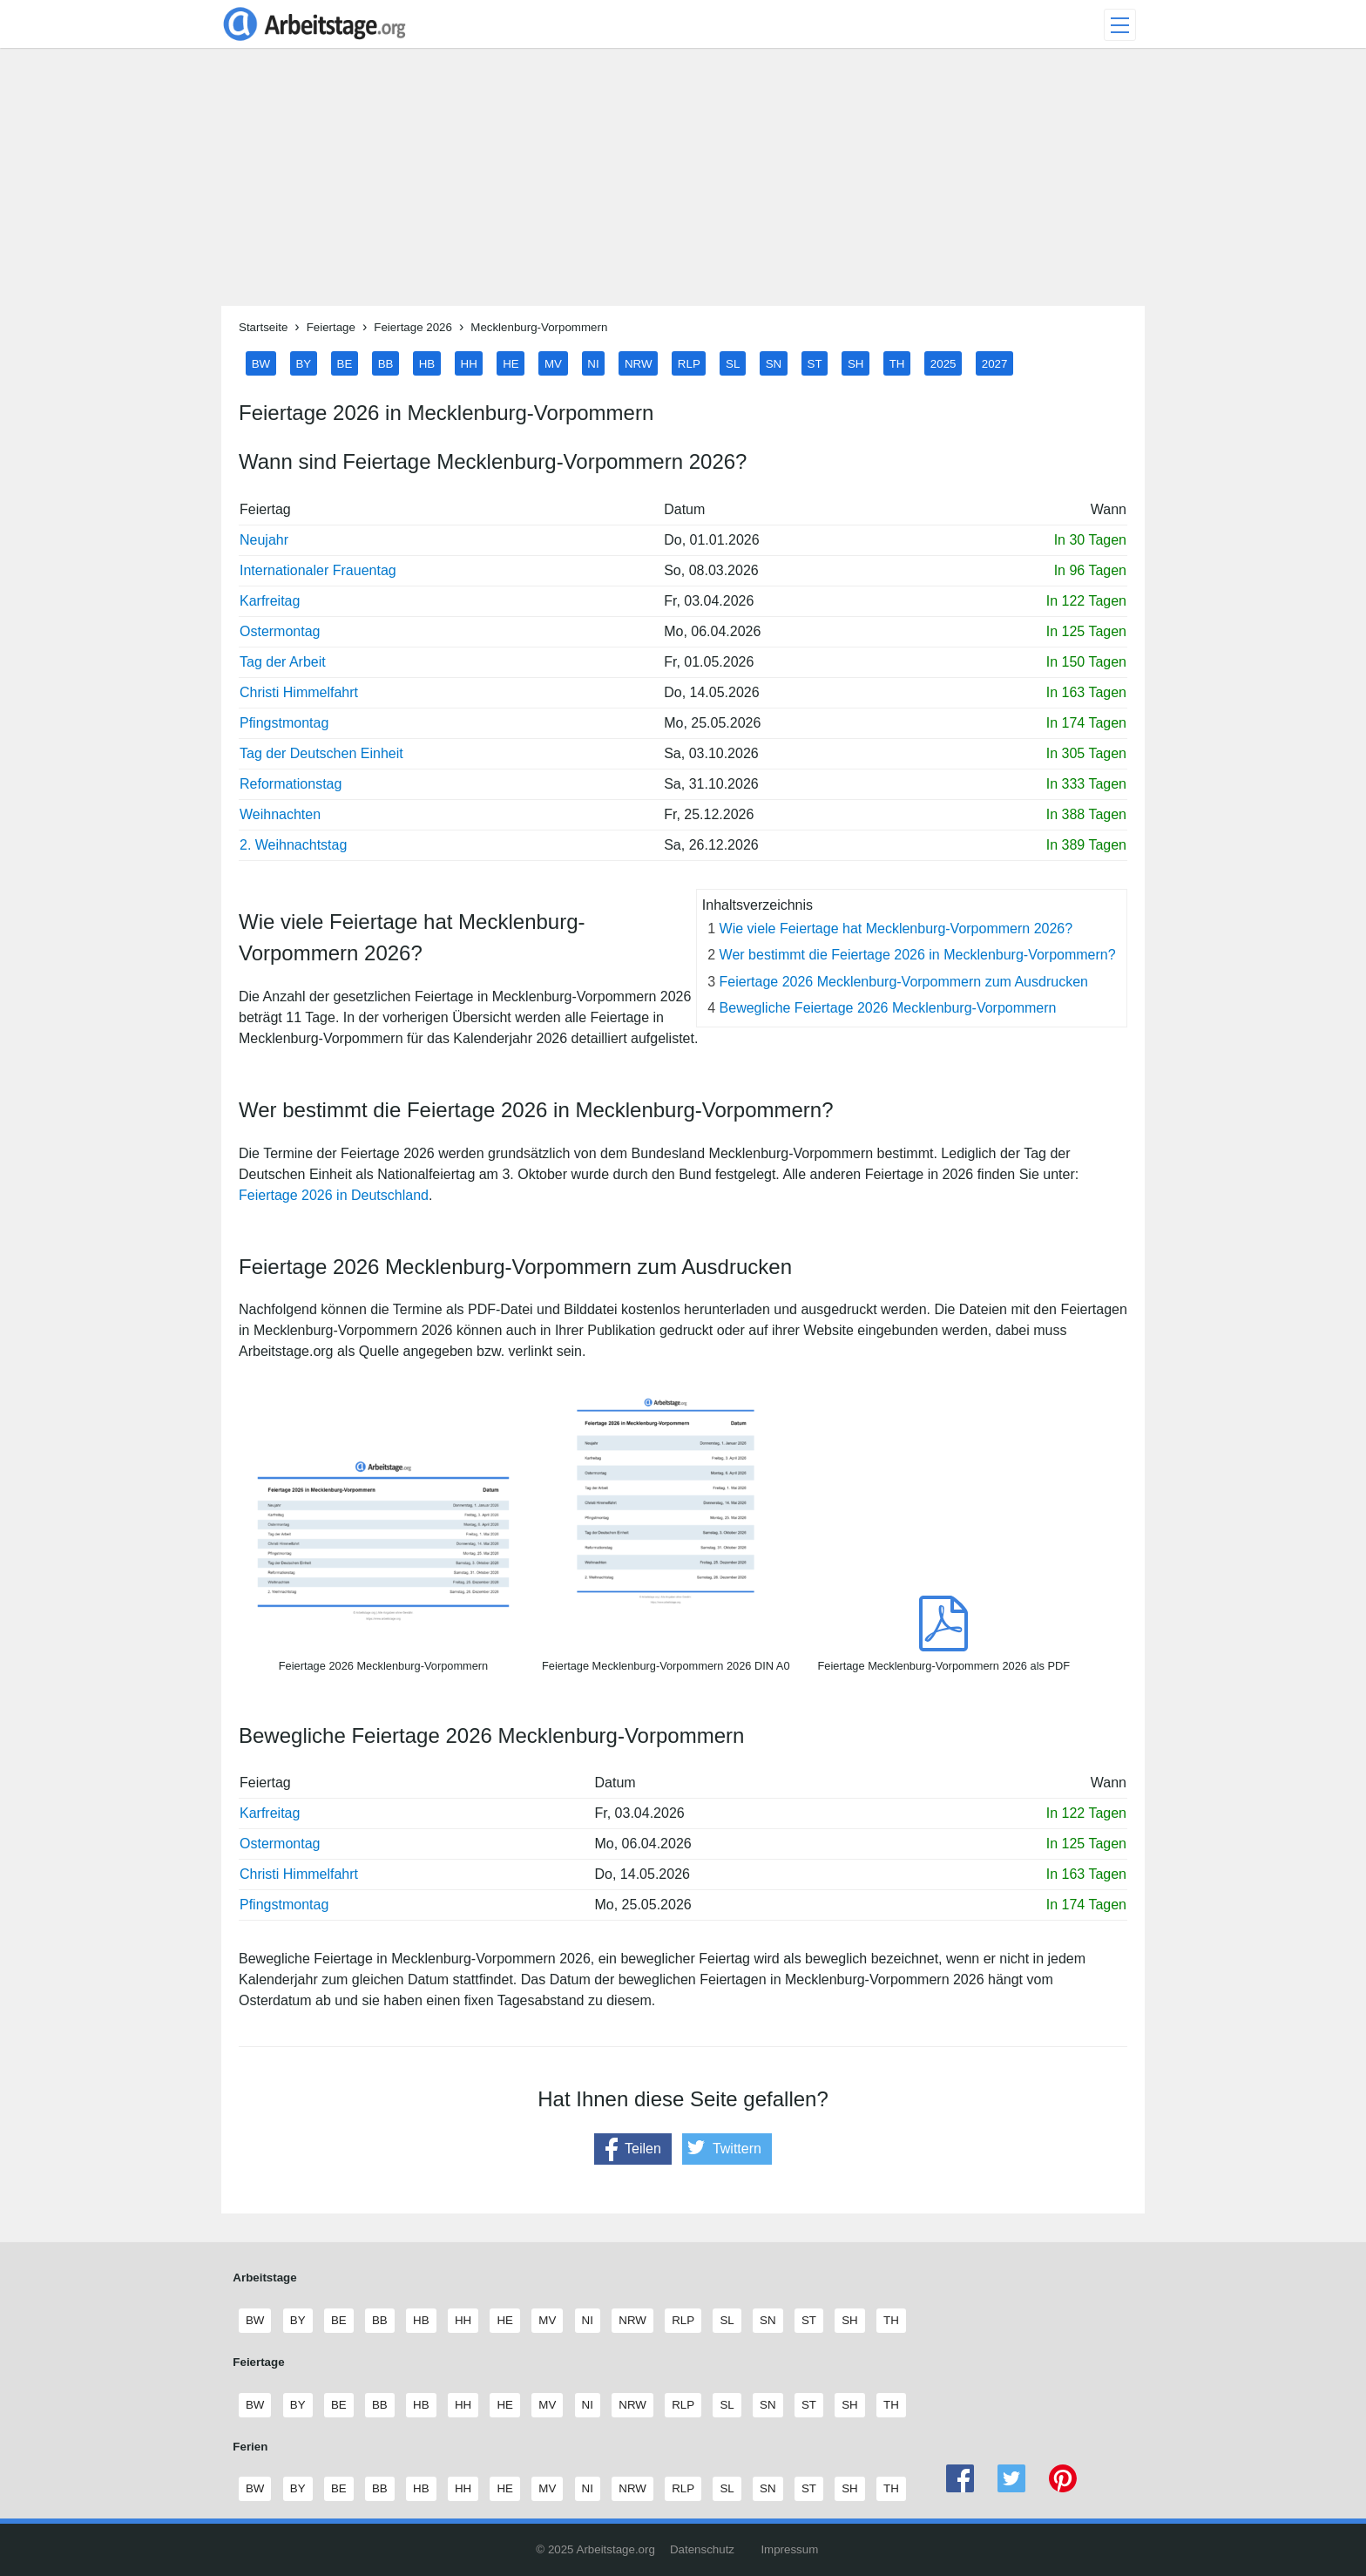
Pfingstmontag (284, 722)
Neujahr (264, 539)
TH (897, 362)
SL (733, 362)
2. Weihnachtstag (293, 844)
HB (427, 362)
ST (815, 362)
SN (774, 362)
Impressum (789, 2549)
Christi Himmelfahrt (299, 692)
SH (856, 362)
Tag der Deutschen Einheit (321, 753)
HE (511, 362)
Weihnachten (280, 814)
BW (261, 362)
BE (345, 362)
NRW (639, 362)
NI (592, 362)
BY (303, 362)
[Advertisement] (683, 184)
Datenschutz (702, 2549)
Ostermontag (280, 631)
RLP (689, 362)
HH (469, 362)
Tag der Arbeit (283, 661)
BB (386, 362)
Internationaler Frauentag (318, 570)
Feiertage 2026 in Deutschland (334, 1195)
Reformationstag (291, 783)
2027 (995, 362)
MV (553, 362)
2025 (943, 362)
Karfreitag (270, 600)
